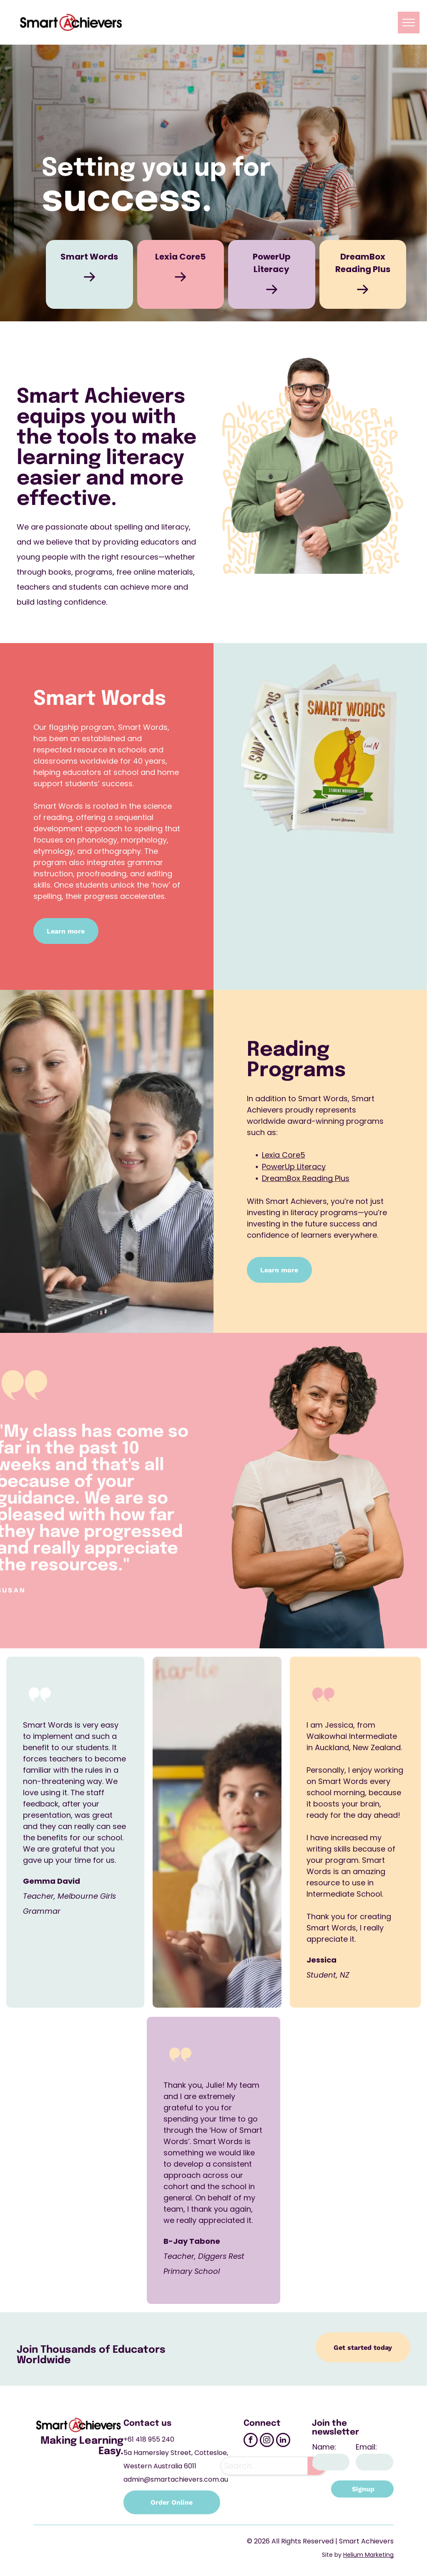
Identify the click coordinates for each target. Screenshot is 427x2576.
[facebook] (251, 2441)
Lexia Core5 (180, 256)
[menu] (408, 22)
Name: (324, 2447)
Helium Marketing (368, 2555)
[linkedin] (283, 2441)
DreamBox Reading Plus (305, 1178)
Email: (366, 2447)
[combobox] (264, 2466)
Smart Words (89, 256)
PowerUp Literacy (294, 1166)
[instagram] (267, 2441)
